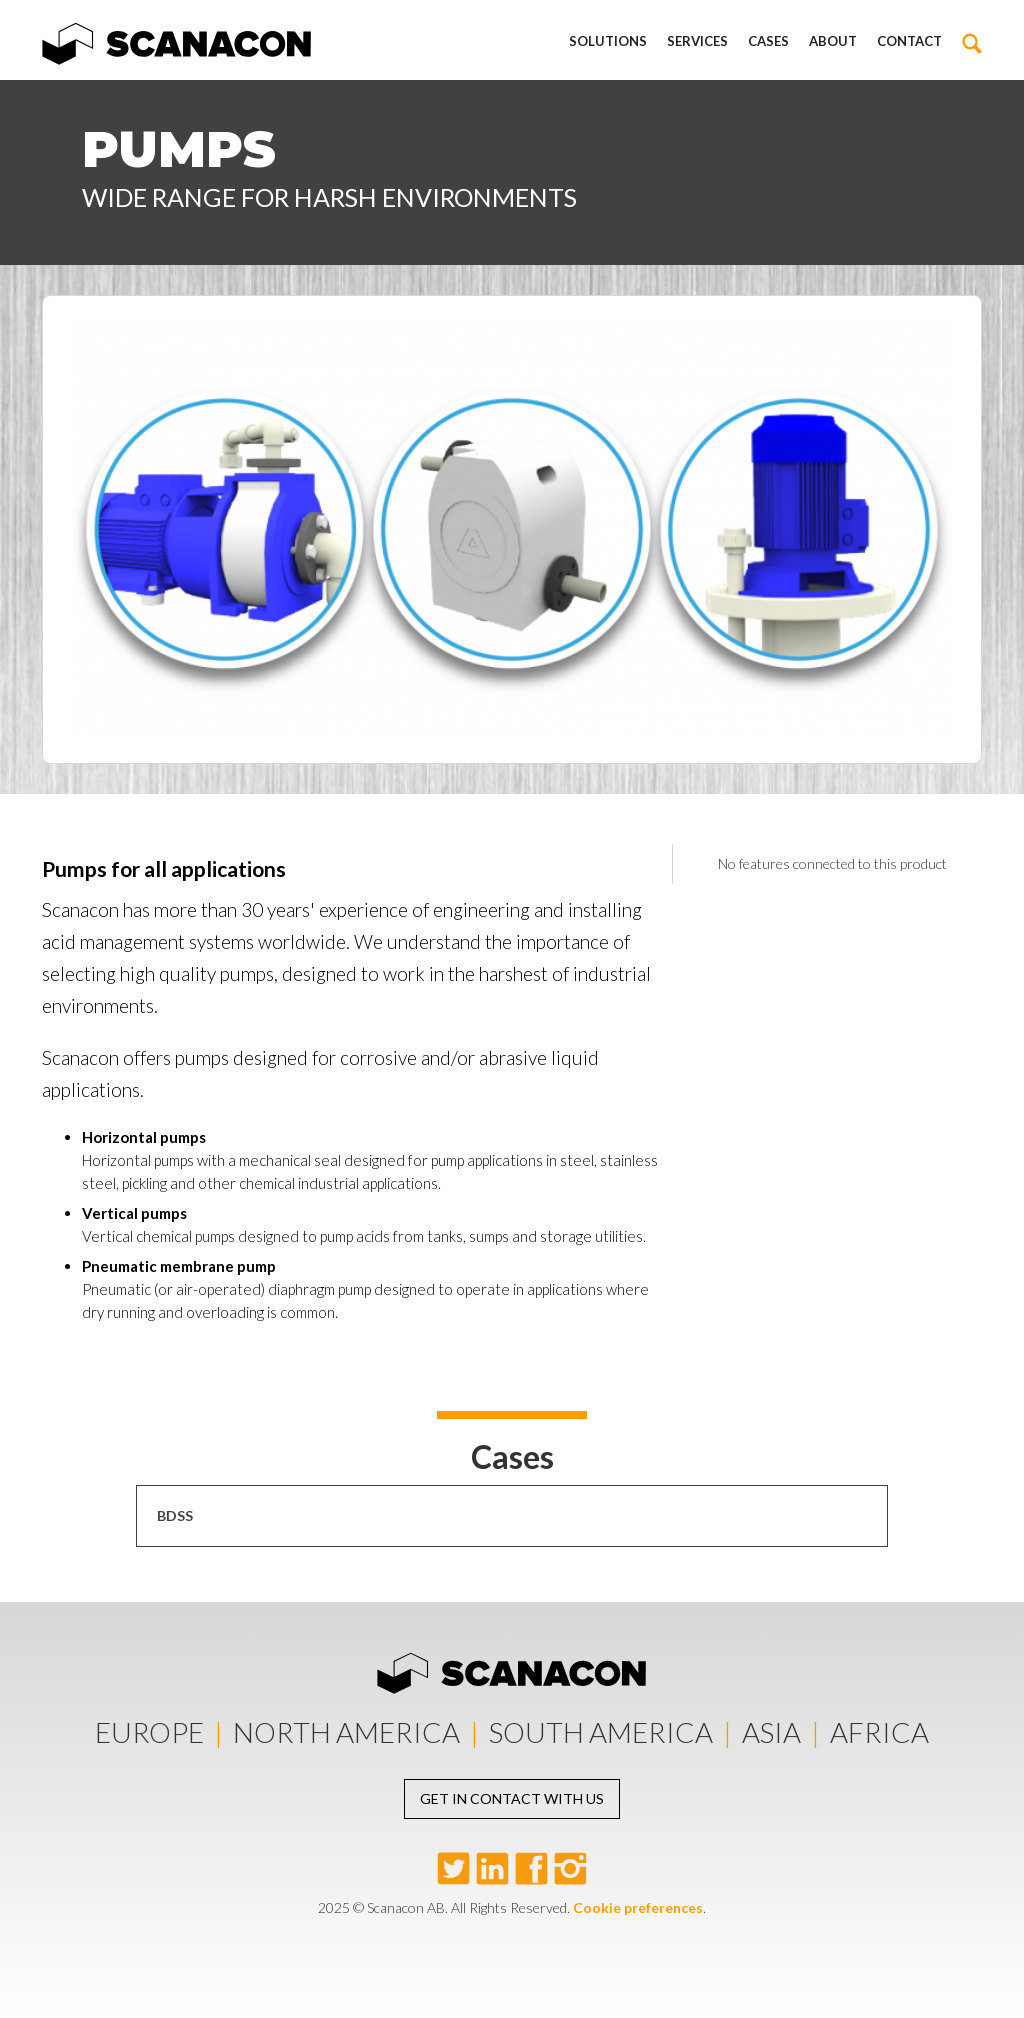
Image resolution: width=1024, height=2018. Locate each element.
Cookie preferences (638, 1907)
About (833, 41)
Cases (768, 41)
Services (697, 41)
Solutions (608, 41)
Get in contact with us (512, 1798)
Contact (909, 41)
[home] (177, 39)
